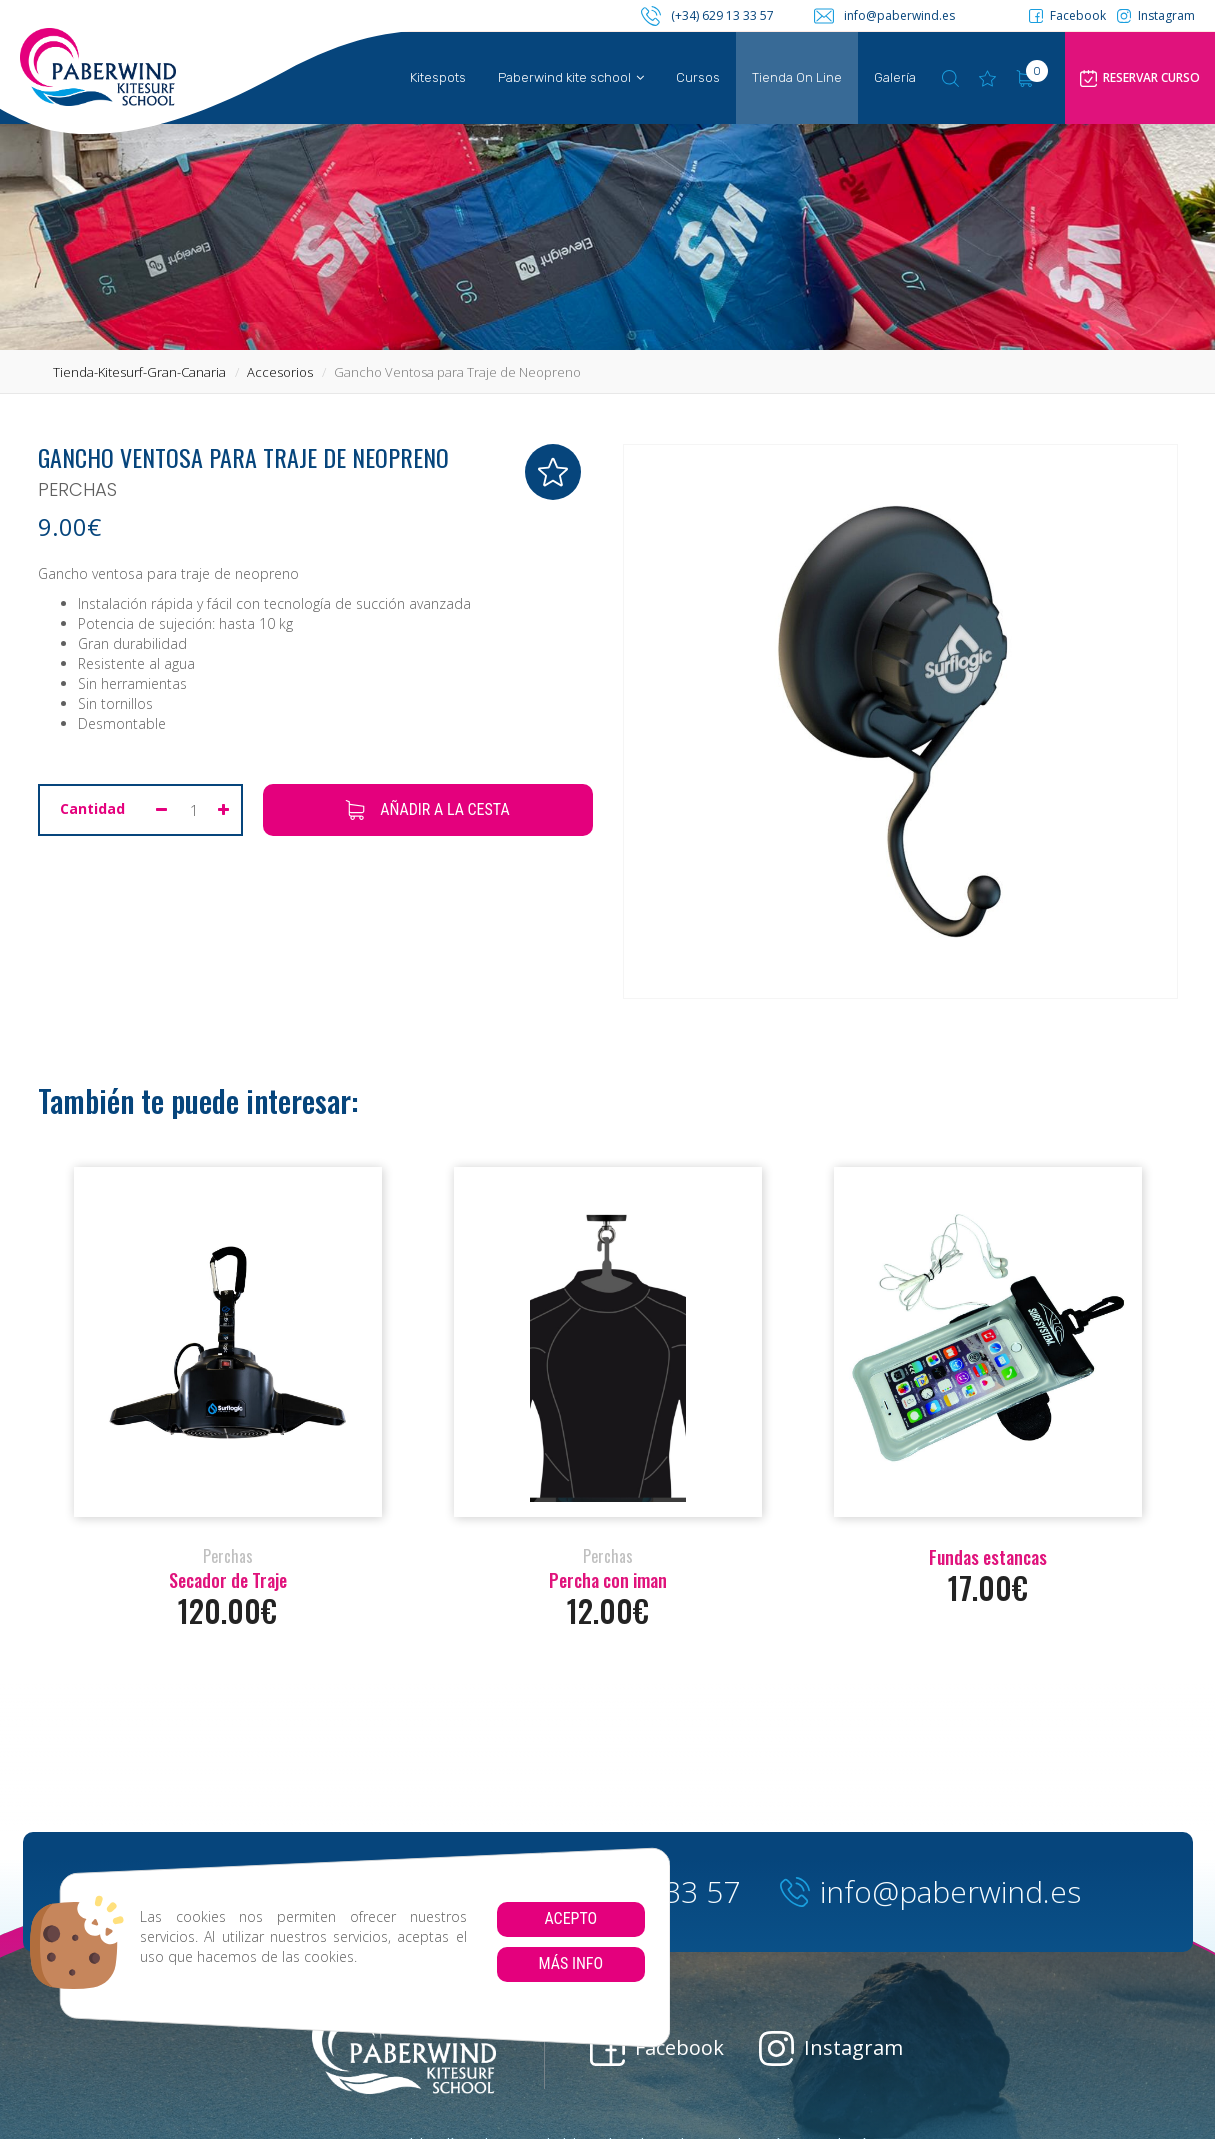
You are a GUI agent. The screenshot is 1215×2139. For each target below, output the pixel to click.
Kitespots (438, 77)
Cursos (698, 77)
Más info (570, 1963)
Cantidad (92, 808)
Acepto (570, 1918)
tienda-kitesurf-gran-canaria (139, 372)
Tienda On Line (797, 77)
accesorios (280, 372)
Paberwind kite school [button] (571, 77)
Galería (895, 77)
